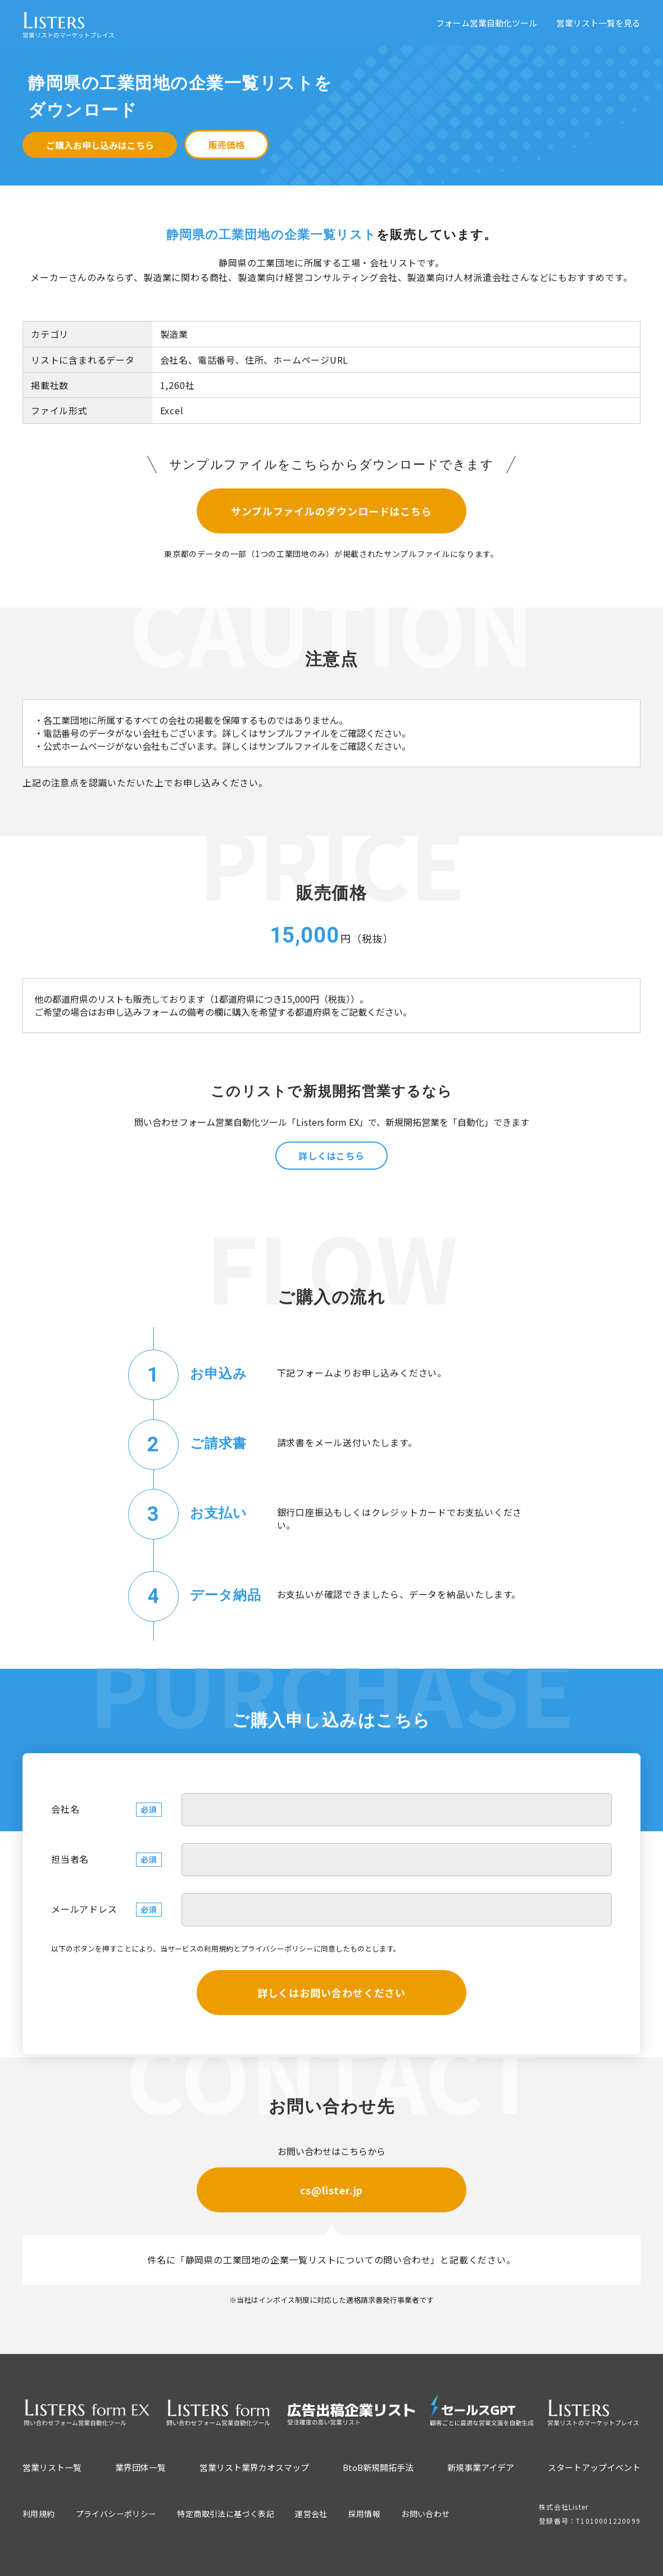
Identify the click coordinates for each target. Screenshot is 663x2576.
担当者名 (70, 1859)
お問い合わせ (425, 2514)
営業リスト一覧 (51, 2467)
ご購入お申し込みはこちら (100, 145)
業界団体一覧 (140, 2467)
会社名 (65, 1809)
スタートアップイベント (594, 2467)
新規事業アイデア (480, 2467)
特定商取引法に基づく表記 (225, 2514)
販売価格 (226, 144)
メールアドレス (84, 1909)
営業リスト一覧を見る (598, 23)
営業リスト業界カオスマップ (254, 2467)
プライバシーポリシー (277, 1948)
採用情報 (364, 2514)
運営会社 (311, 2514)
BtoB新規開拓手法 (378, 2467)
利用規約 (218, 1948)
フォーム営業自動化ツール (486, 23)
